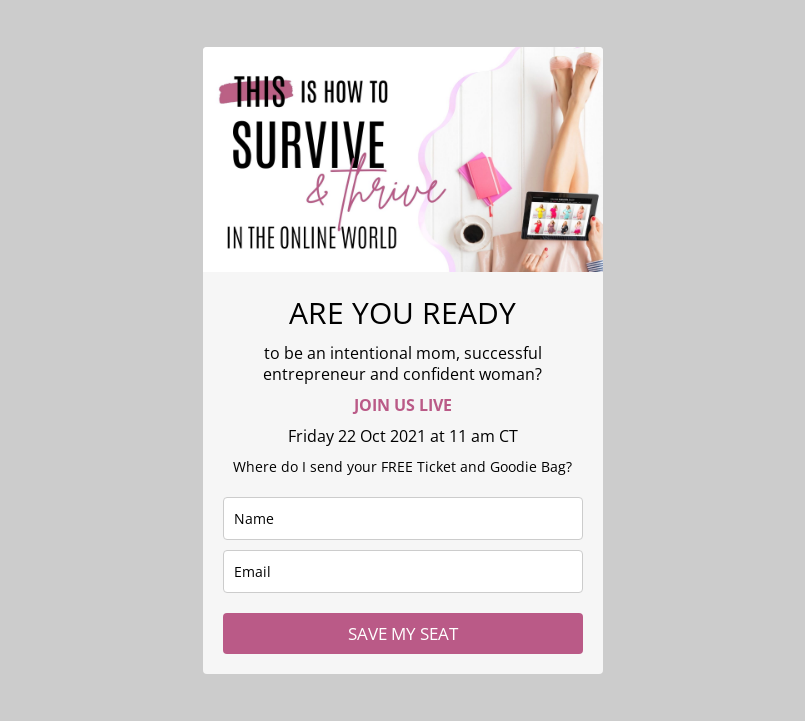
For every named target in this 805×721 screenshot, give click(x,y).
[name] (403, 518)
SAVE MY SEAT (403, 633)
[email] (403, 571)
